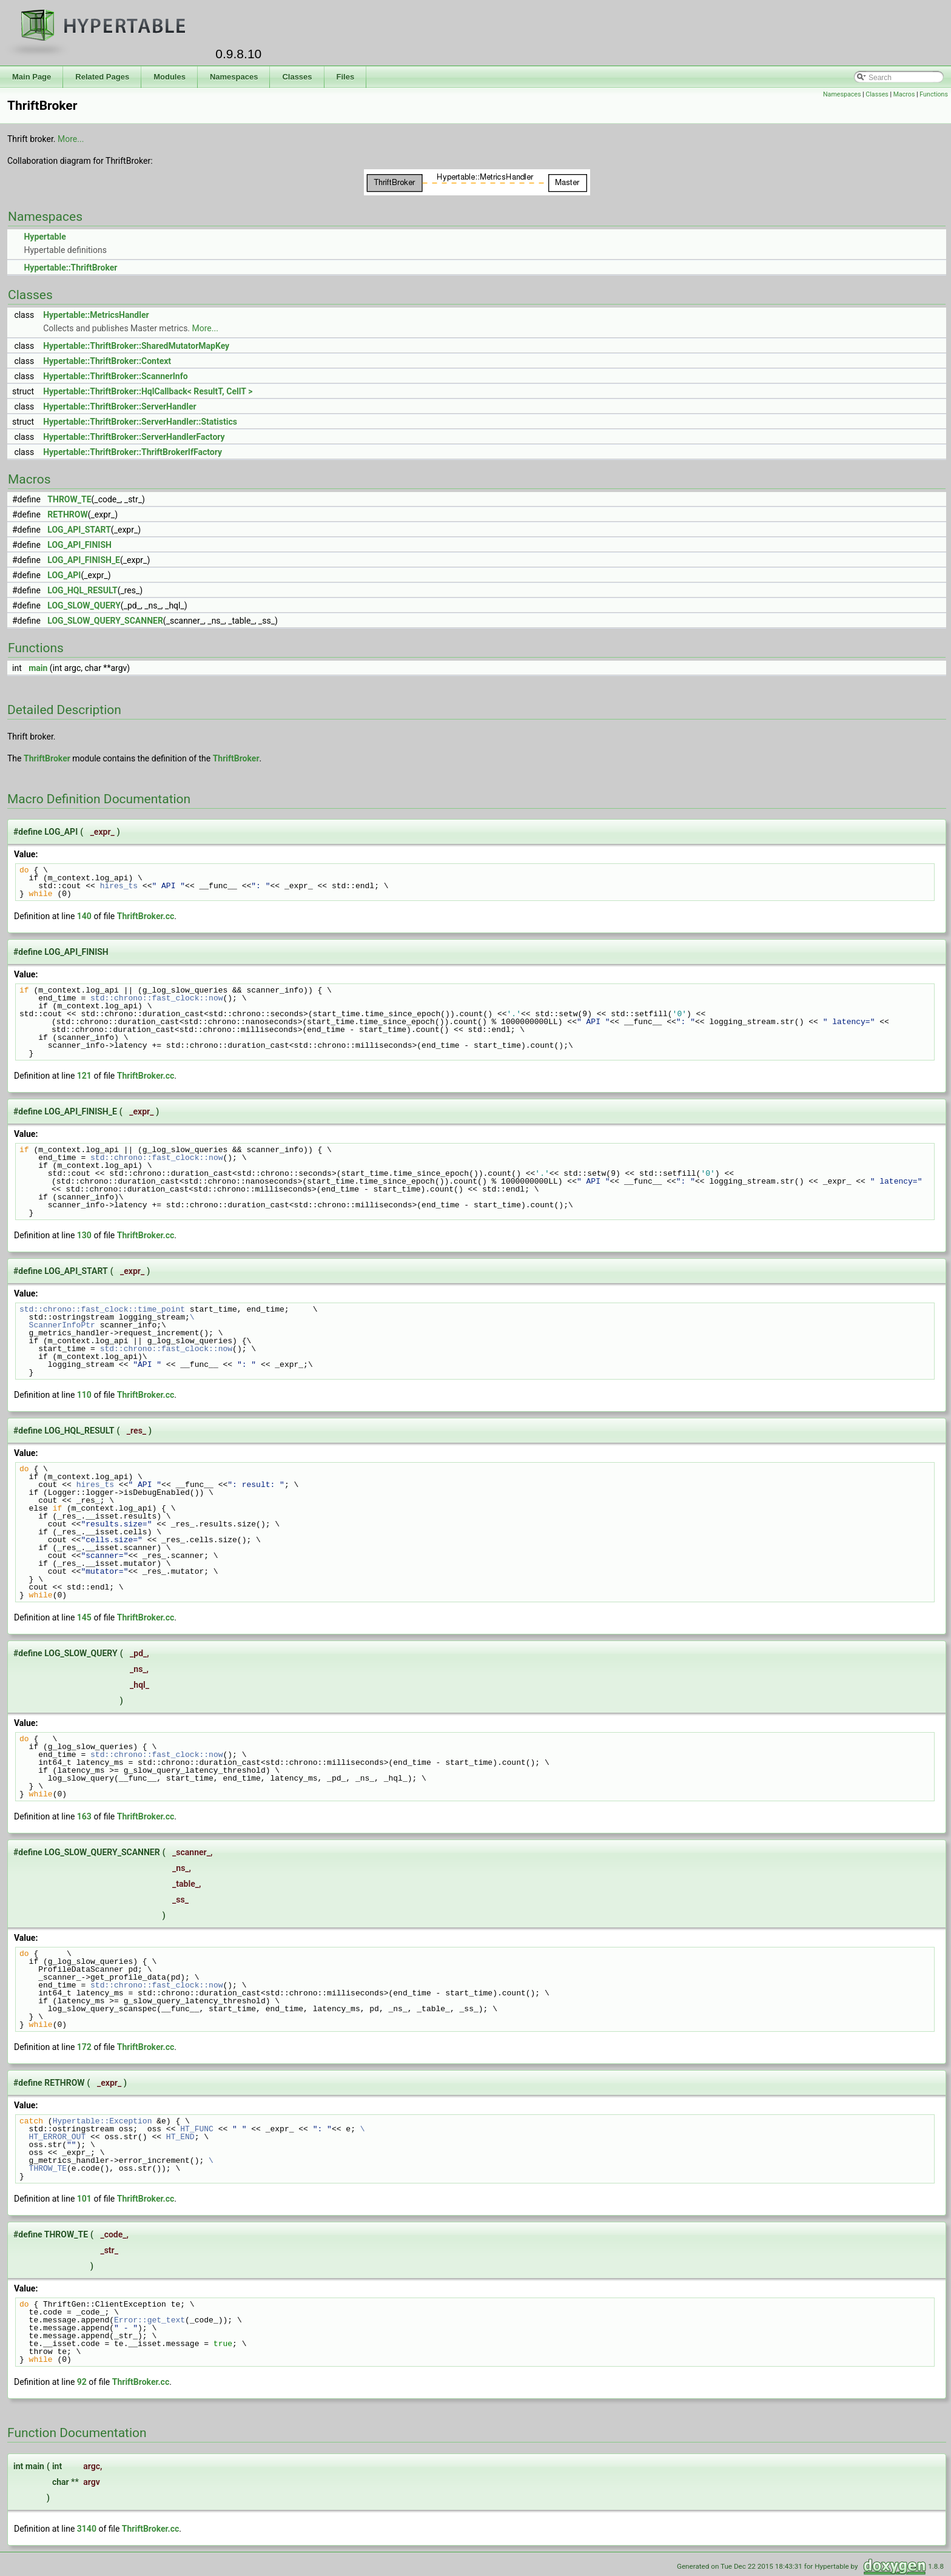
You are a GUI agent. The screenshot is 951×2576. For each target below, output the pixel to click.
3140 (86, 2529)
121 (84, 1076)
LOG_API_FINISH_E (83, 560)
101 (84, 2198)
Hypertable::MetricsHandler (96, 315)
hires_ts (119, 885)
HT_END (180, 2136)
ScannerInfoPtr (57, 1325)
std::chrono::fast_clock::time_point (102, 1309)
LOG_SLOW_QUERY (84, 605)
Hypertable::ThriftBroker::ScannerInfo (115, 376)
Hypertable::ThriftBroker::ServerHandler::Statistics (140, 422)
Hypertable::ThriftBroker (70, 267)
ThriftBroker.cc (145, 916)
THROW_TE (69, 499)
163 (84, 1816)
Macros (904, 94)
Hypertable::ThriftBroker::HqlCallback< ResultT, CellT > (147, 391)
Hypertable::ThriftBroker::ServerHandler (119, 406)
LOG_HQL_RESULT (82, 590)
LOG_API (64, 575)
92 (82, 2382)
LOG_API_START (79, 529)
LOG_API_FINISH (79, 545)
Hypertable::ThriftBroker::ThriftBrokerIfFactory (132, 452)
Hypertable (45, 236)
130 (84, 1235)
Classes (876, 94)
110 (84, 1395)
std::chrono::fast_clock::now (156, 998)
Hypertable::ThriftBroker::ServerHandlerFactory (133, 437)
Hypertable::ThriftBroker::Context (107, 361)
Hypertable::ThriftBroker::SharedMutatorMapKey (136, 346)
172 (84, 2047)
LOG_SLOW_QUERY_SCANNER (105, 620)
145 (84, 1617)
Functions (933, 94)
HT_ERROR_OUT (52, 2136)
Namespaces (842, 94)
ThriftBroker (47, 758)
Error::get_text (149, 2320)
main (38, 668)
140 (84, 916)
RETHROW (67, 514)
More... (71, 139)
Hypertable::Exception (102, 2121)
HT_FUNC (196, 2128)
